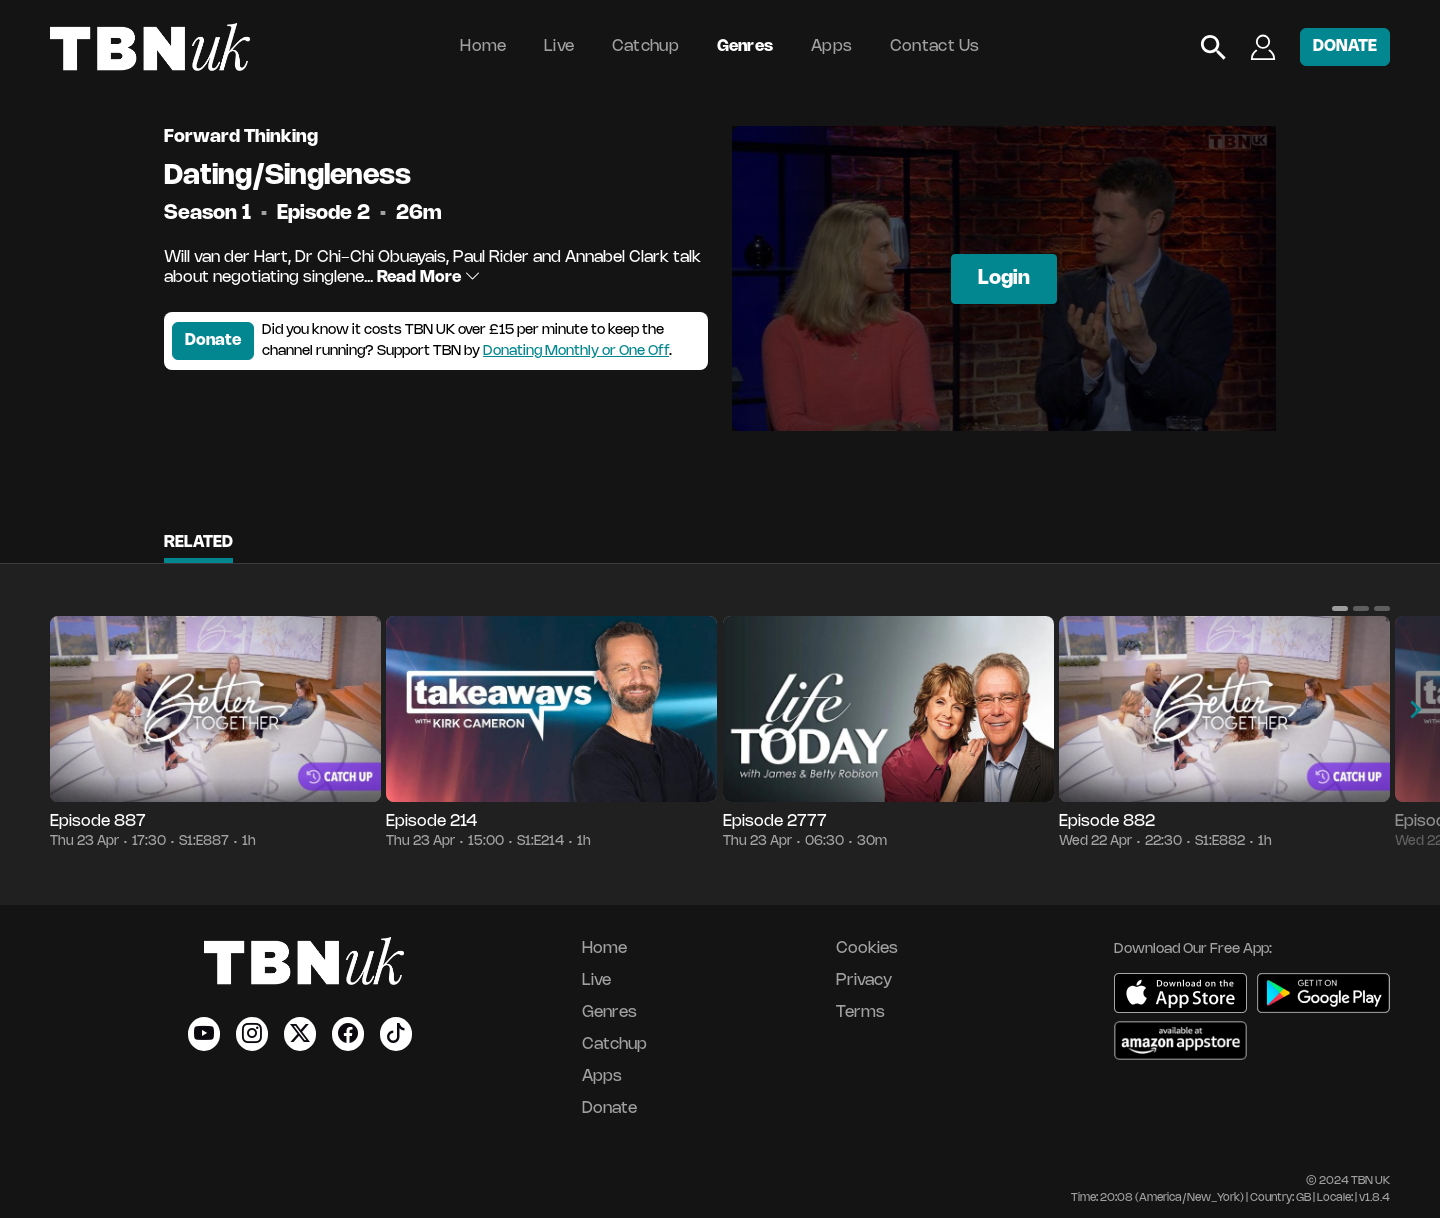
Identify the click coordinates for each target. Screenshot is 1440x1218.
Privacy (864, 980)
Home (483, 46)
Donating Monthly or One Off (576, 351)
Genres (745, 46)
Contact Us (935, 46)
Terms (860, 1012)
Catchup (645, 46)
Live (559, 46)
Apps (831, 46)
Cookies (867, 948)
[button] (1340, 608)
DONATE (1345, 46)
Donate (213, 340)
